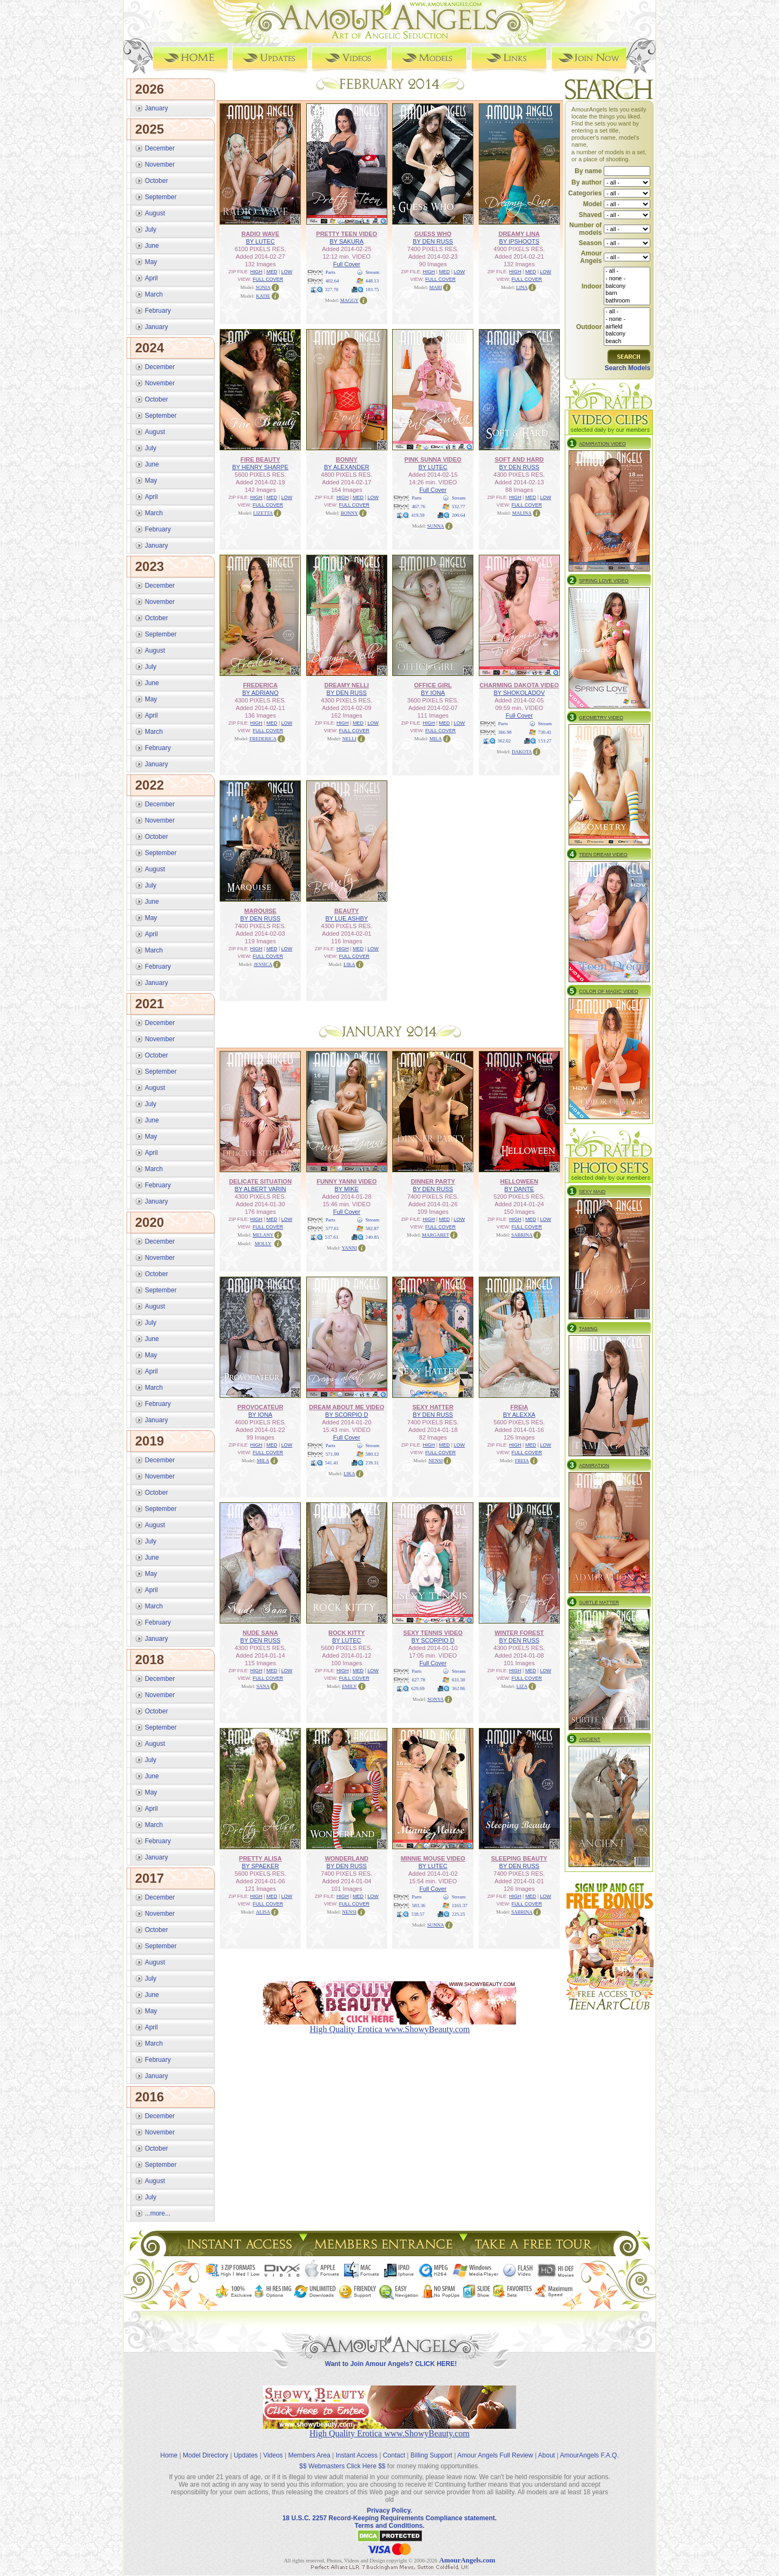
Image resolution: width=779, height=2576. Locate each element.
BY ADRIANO (260, 692)
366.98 (505, 731)
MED (271, 271)
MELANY (263, 1234)
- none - (627, 278)
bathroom (627, 301)
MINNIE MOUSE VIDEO (433, 1858)
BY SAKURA (346, 241)
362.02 (504, 740)
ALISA (263, 1911)
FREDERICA (260, 684)
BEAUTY (346, 910)
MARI (435, 287)
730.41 (545, 731)
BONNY (347, 459)
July (150, 229)
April (151, 277)
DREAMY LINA (519, 233)
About (546, 2446)
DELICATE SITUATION (260, 1181)
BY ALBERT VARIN (260, 1188)
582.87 (372, 1228)
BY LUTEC (260, 241)
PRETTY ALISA (260, 1858)
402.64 (332, 280)
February (158, 310)
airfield (627, 326)
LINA (522, 287)
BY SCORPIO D (346, 1414)
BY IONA (433, 692)
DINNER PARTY (433, 1181)
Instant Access (357, 2446)
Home (168, 2446)
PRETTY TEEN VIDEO (346, 233)
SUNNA (435, 525)
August (155, 212)
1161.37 (459, 1905)
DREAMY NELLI (347, 684)
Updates (246, 2446)
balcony (627, 286)
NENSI (435, 1460)
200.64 (458, 514)
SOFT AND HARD (519, 459)
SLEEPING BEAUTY (519, 1858)
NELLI (349, 738)
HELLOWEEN (519, 1181)
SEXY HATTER (432, 1406)
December (160, 148)
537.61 (332, 1236)
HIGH (256, 271)
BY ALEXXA (519, 1414)
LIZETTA (263, 512)
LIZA (521, 1685)
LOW (287, 271)
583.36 (418, 1905)
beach (627, 341)
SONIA (262, 287)
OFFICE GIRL (433, 684)
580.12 (372, 1453)
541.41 (332, 1462)
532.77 (458, 506)
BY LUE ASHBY (346, 918)
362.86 (458, 1688)
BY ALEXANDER (346, 466)
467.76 (418, 506)
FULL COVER (268, 278)
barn (627, 293)
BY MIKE (347, 1188)
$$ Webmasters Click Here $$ (342, 2457)
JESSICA (263, 964)
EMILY (349, 1685)
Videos (272, 2446)
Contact (394, 2446)
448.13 (372, 280)
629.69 (418, 1688)
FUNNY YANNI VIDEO (346, 1181)
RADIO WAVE (260, 233)
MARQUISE (260, 910)
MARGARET (436, 1234)
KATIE (263, 295)
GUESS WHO (432, 233)
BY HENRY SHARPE (260, 466)
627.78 (418, 1679)
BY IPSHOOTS (519, 241)
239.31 (372, 1462)
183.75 (372, 289)
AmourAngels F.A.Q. (589, 2446)
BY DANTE (519, 1188)
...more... (157, 2213)
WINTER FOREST (519, 1632)
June (152, 245)
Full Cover (346, 263)
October (156, 180)
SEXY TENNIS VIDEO (433, 1632)
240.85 (372, 1236)
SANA (263, 1685)
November (160, 164)
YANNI (349, 1247)
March (154, 294)
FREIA (519, 1406)
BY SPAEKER (260, 1865)
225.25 (458, 1913)
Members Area (309, 2446)
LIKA (349, 964)
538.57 (418, 1913)
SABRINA (522, 1234)
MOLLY (263, 1243)
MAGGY (349, 300)
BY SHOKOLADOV (519, 692)
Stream (373, 271)
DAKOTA (522, 751)
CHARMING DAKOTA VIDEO (519, 684)
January (156, 107)
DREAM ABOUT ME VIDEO (346, 1406)
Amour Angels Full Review (495, 2446)
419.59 (418, 514)
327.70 (332, 289)
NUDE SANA (260, 1632)
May (151, 261)
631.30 (458, 1679)
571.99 (332, 1453)
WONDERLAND (346, 1858)
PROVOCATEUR (260, 1406)
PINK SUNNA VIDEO (433, 459)
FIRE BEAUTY (260, 459)
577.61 (332, 1228)
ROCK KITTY (346, 1632)
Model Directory (205, 2446)
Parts (330, 271)
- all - (627, 271)
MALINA (522, 512)
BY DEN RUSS (433, 241)
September (161, 196)
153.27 (545, 740)
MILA (436, 738)
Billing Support (431, 2446)
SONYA (435, 1698)
